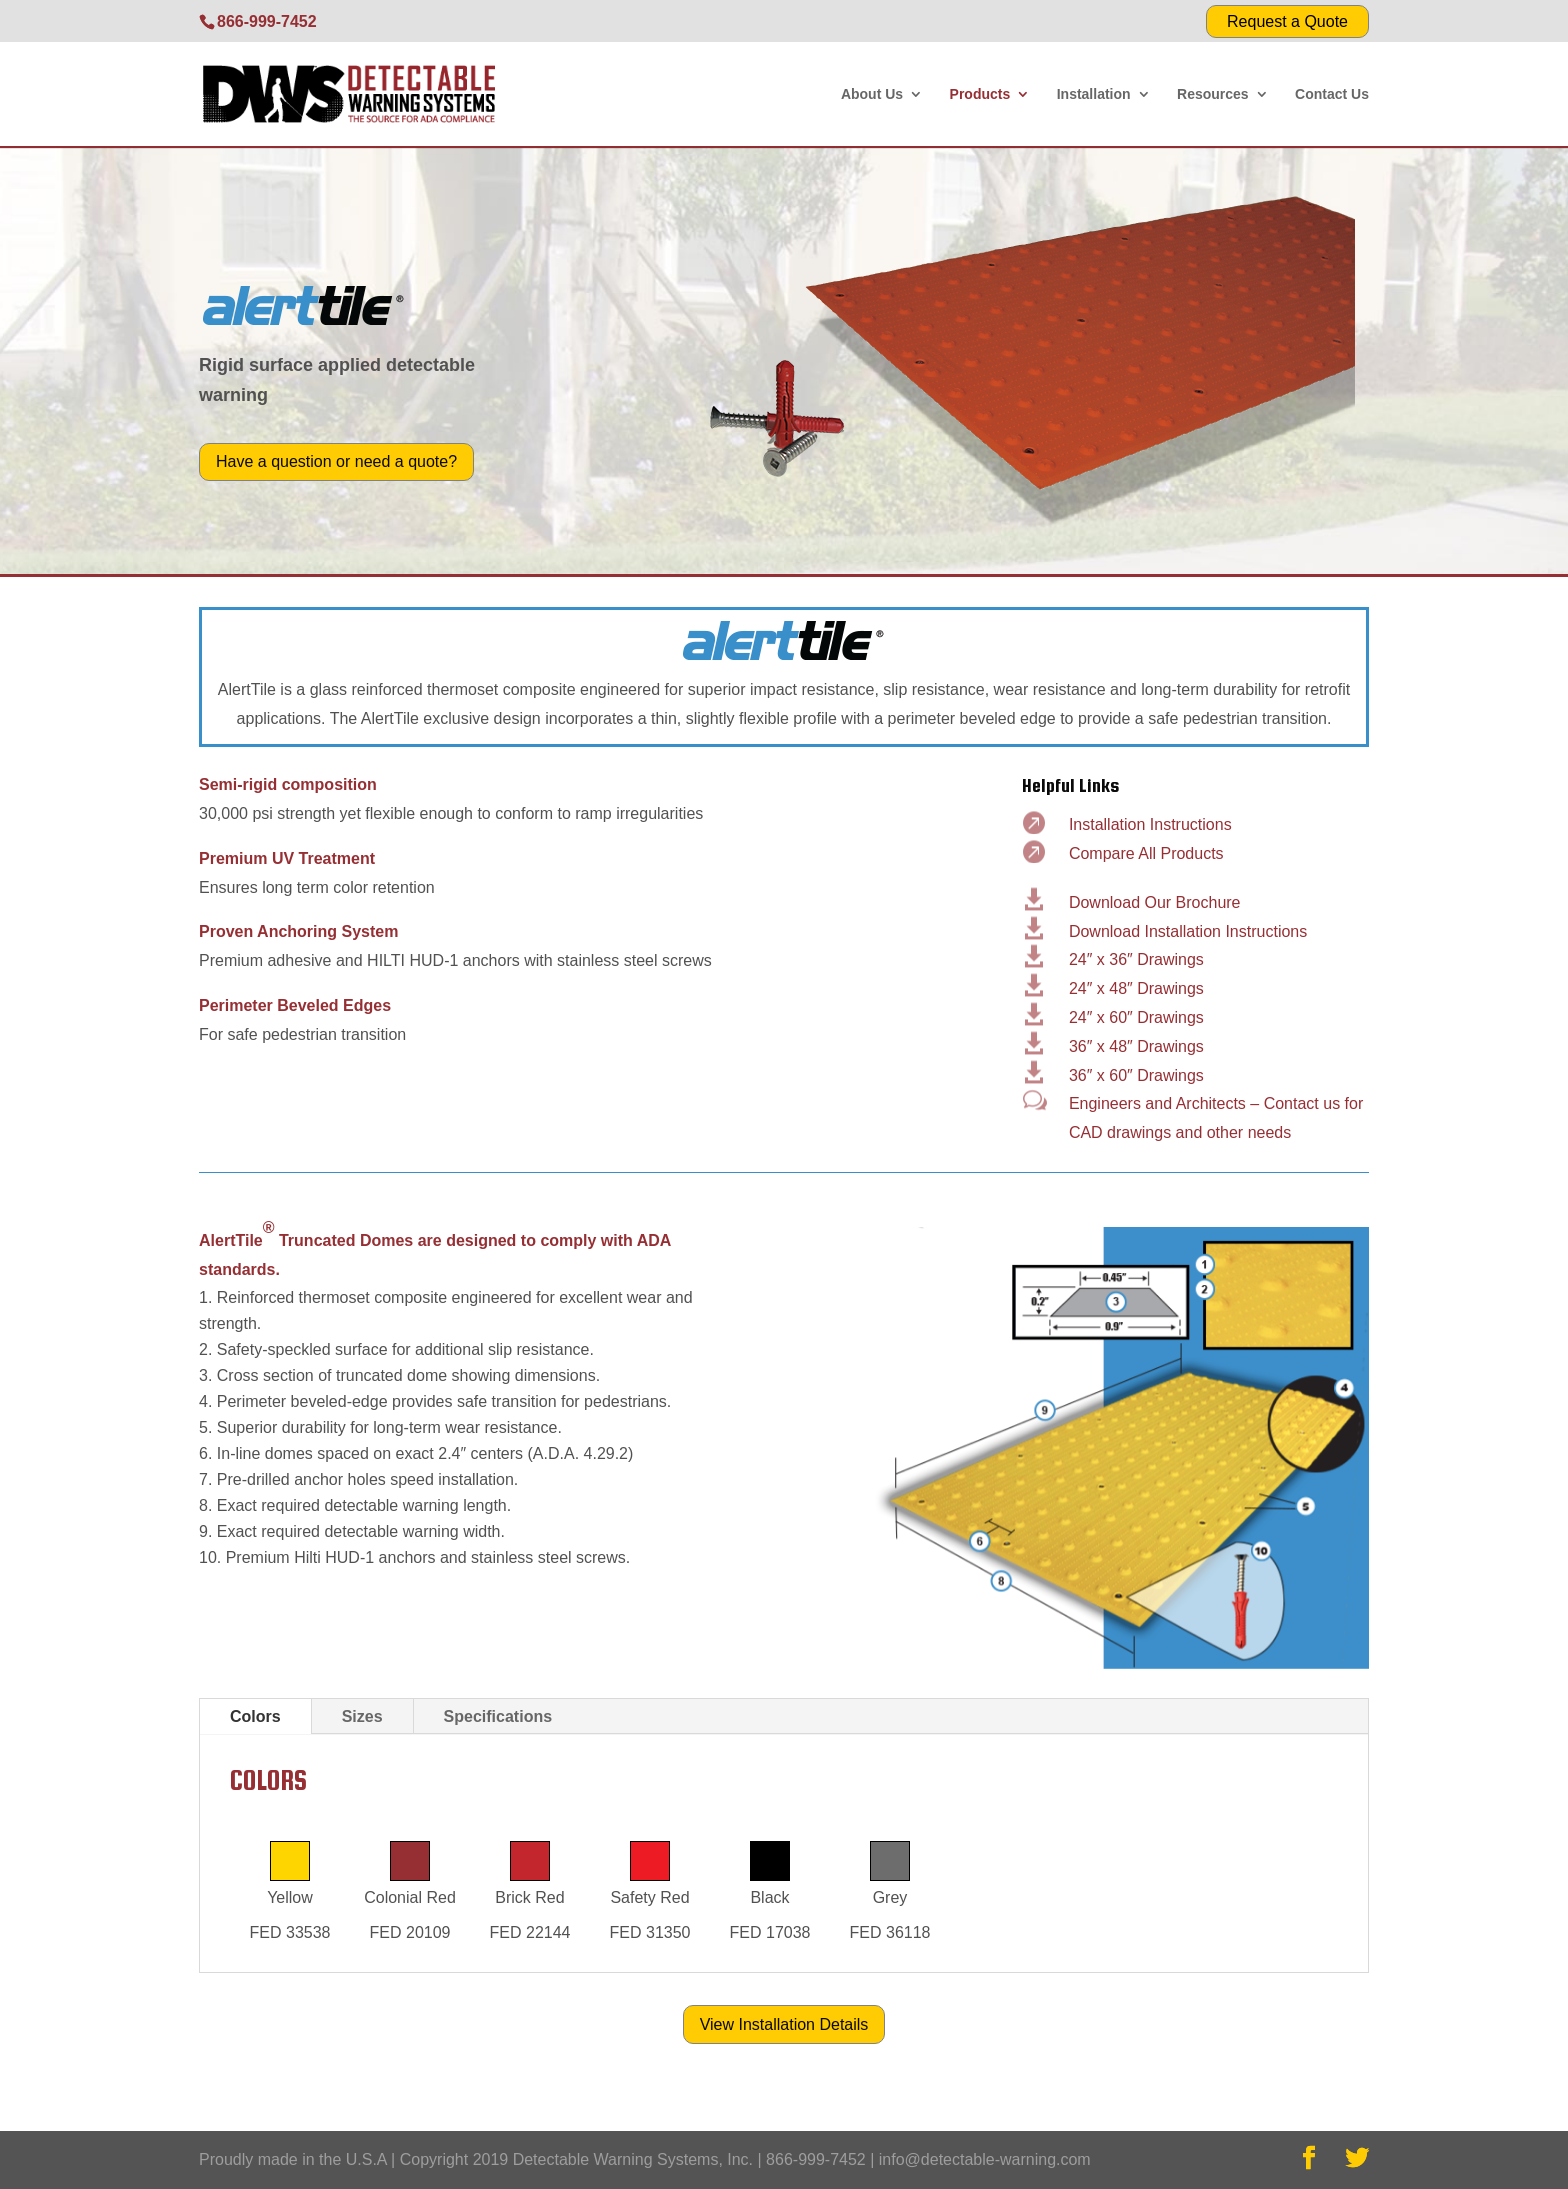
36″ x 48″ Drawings (1136, 1046)
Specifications (498, 1716)
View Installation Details (784, 2024)
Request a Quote (1287, 21)
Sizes (362, 1716)
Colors (255, 1716)
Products (980, 94)
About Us (872, 94)
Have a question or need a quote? (336, 461)
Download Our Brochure (1155, 902)
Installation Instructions (1150, 824)
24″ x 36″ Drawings (1136, 959)
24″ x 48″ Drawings (1136, 988)
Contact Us (1332, 94)
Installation (1094, 94)
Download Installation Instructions (1188, 931)
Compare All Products (1146, 853)
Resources (1213, 94)
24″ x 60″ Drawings (1136, 1017)
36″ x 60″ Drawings (1136, 1075)
